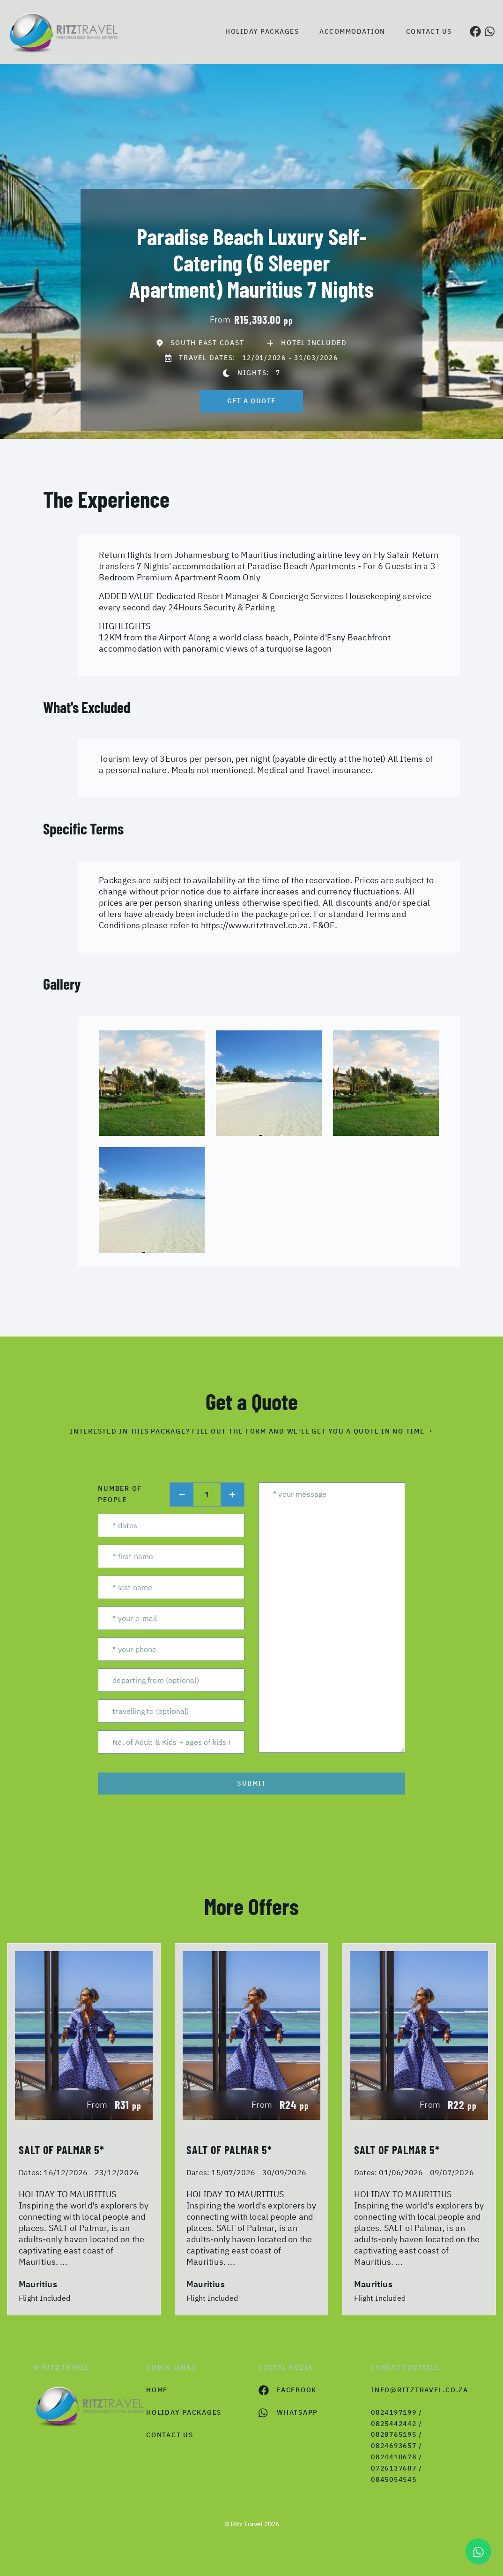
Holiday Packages (262, 31)
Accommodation (352, 31)
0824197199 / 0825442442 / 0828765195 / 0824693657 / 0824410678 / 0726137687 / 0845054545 (396, 2446)
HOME (157, 2390)
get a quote (251, 401)
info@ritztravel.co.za (419, 2390)
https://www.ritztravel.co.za (255, 925)
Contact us (429, 31)
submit (251, 1783)
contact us (169, 2435)
